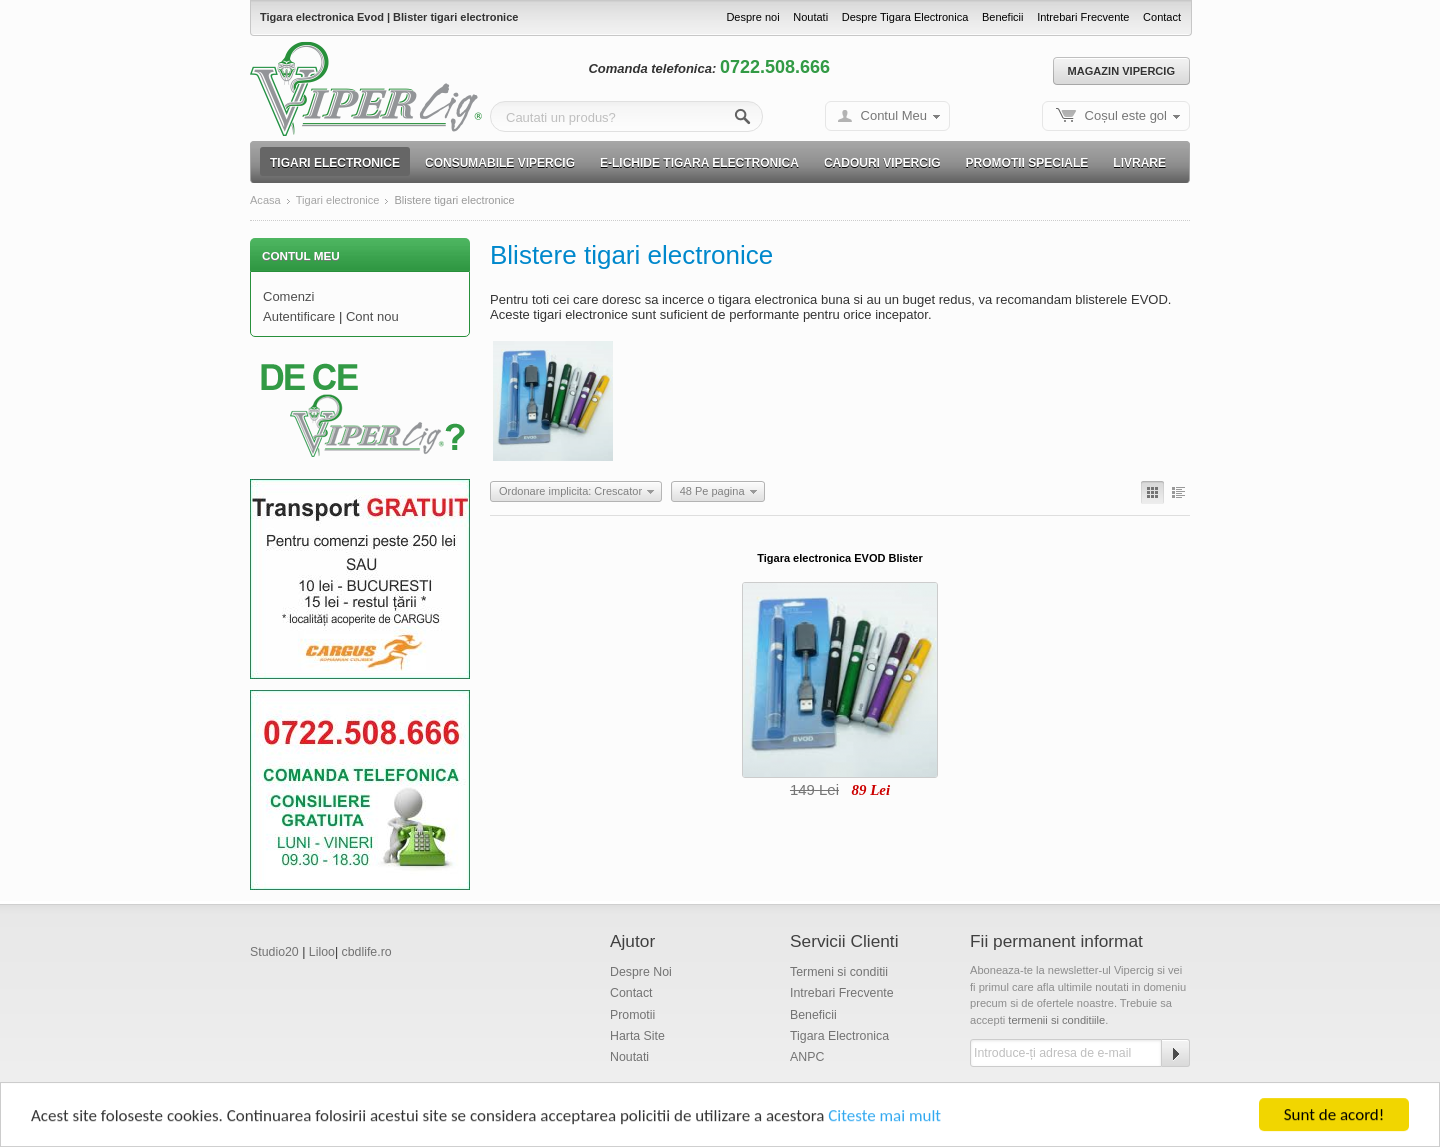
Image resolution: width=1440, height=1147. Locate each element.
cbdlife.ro (367, 952)
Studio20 (274, 952)
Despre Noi (641, 972)
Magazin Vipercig (1121, 71)
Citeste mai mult (884, 1117)
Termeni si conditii (839, 972)
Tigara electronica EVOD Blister (839, 558)
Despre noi (752, 17)
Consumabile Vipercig (500, 163)
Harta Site (637, 1036)
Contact (1162, 17)
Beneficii (1003, 17)
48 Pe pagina (712, 491)
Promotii (632, 1015)
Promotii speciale (1027, 163)
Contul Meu (894, 115)
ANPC (807, 1057)
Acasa (265, 200)
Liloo (322, 952)
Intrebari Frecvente (1083, 17)
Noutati (810, 17)
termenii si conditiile (1056, 1020)
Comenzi (288, 296)
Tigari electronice (335, 163)
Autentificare (299, 316)
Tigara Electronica (839, 1036)
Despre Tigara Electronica (905, 17)
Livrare (1139, 163)
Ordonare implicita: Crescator (570, 491)
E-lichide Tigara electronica (699, 163)
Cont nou (372, 316)
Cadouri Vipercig (882, 163)
